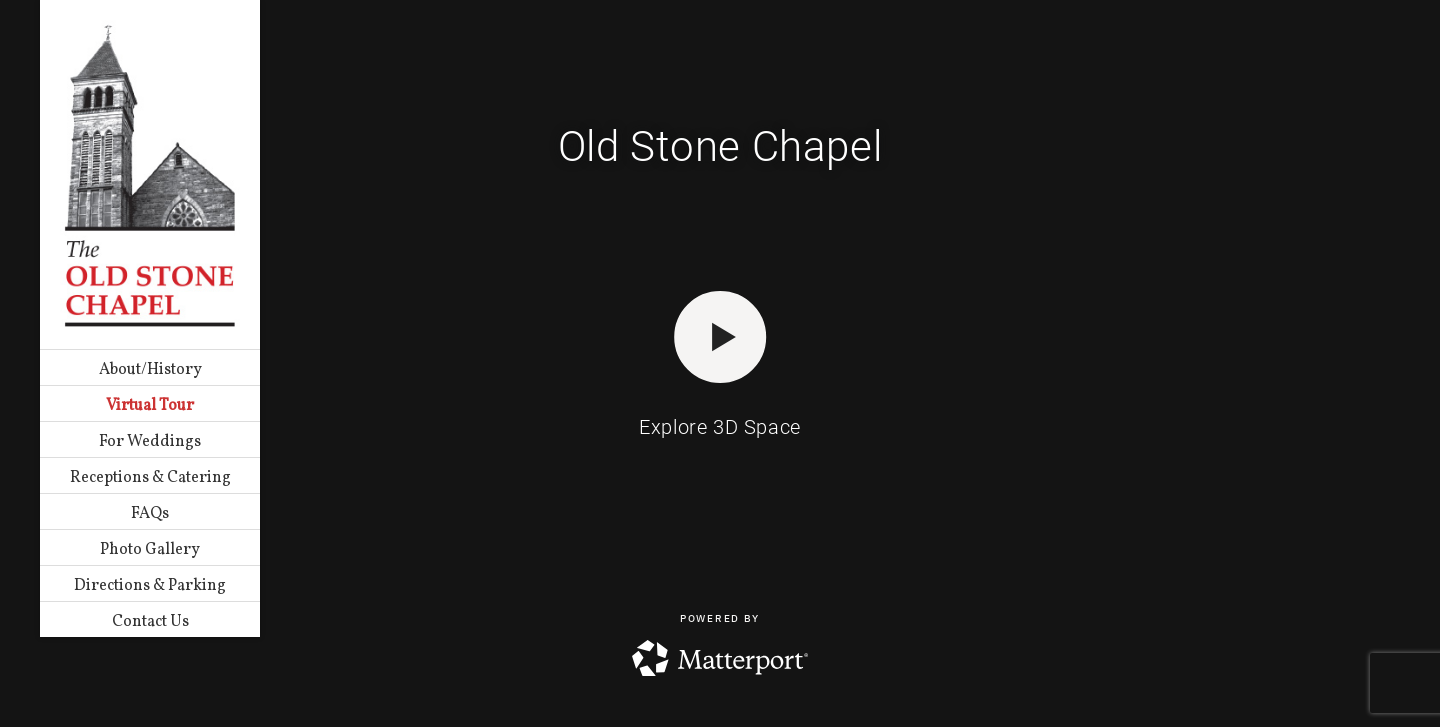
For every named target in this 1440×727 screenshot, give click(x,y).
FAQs (150, 514)
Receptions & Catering (150, 478)
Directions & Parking (150, 586)
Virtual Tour (150, 406)
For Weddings (150, 442)
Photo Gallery (150, 550)
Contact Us (150, 622)
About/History (150, 370)
